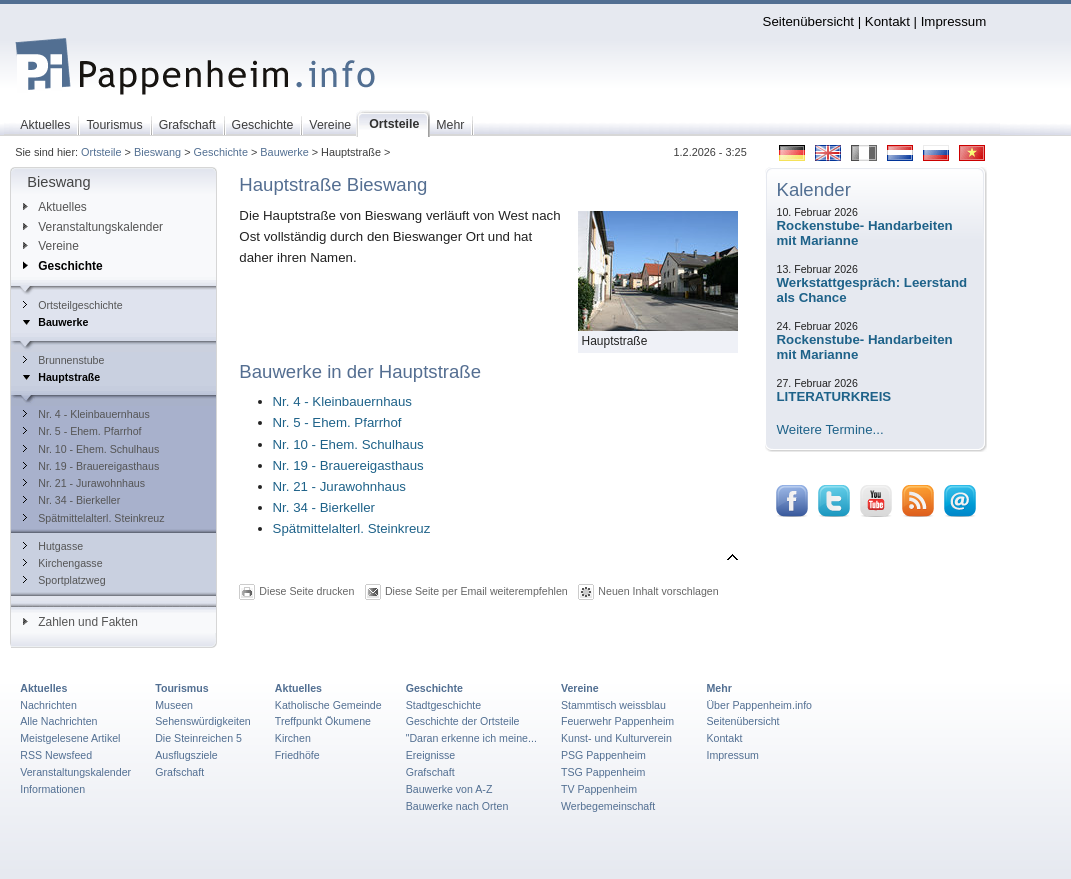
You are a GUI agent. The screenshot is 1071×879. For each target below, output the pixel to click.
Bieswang (157, 152)
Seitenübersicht (808, 21)
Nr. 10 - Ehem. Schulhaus (91, 449)
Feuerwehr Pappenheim (617, 721)
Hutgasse (53, 546)
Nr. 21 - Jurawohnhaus (84, 483)
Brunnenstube (63, 360)
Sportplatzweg (64, 580)
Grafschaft (179, 772)
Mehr (718, 688)
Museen (174, 705)
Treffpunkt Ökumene (323, 721)
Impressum (954, 21)
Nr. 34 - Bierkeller (71, 500)
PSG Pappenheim (603, 755)
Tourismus (181, 688)
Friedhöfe (297, 755)
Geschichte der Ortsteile (463, 721)
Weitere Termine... (830, 429)
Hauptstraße (61, 377)
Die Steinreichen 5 (198, 738)
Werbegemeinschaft (608, 806)
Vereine (51, 246)
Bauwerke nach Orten (457, 806)
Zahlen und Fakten (80, 622)
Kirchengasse (62, 563)
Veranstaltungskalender (93, 227)
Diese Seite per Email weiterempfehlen (476, 590)
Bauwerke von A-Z (449, 789)
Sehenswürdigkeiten (203, 721)
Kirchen (293, 738)
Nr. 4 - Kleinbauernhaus (86, 414)
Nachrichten (48, 705)
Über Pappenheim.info (759, 705)
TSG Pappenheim (603, 772)
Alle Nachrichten (58, 721)
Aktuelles (54, 207)
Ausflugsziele (186, 755)
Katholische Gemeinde (328, 705)
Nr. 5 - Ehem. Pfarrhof (82, 431)
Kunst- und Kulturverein (616, 738)
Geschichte (221, 152)
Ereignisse (431, 755)
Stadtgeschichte (444, 705)
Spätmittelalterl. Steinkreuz (93, 518)
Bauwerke (284, 152)
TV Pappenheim (599, 789)
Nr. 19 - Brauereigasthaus (91, 466)
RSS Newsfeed (56, 755)
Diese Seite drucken (306, 590)
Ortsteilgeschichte (72, 305)
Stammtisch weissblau (613, 705)
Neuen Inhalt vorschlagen (658, 590)
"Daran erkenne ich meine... (471, 738)
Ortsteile (101, 152)
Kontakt (887, 21)
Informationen (52, 789)
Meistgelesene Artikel (70, 738)
